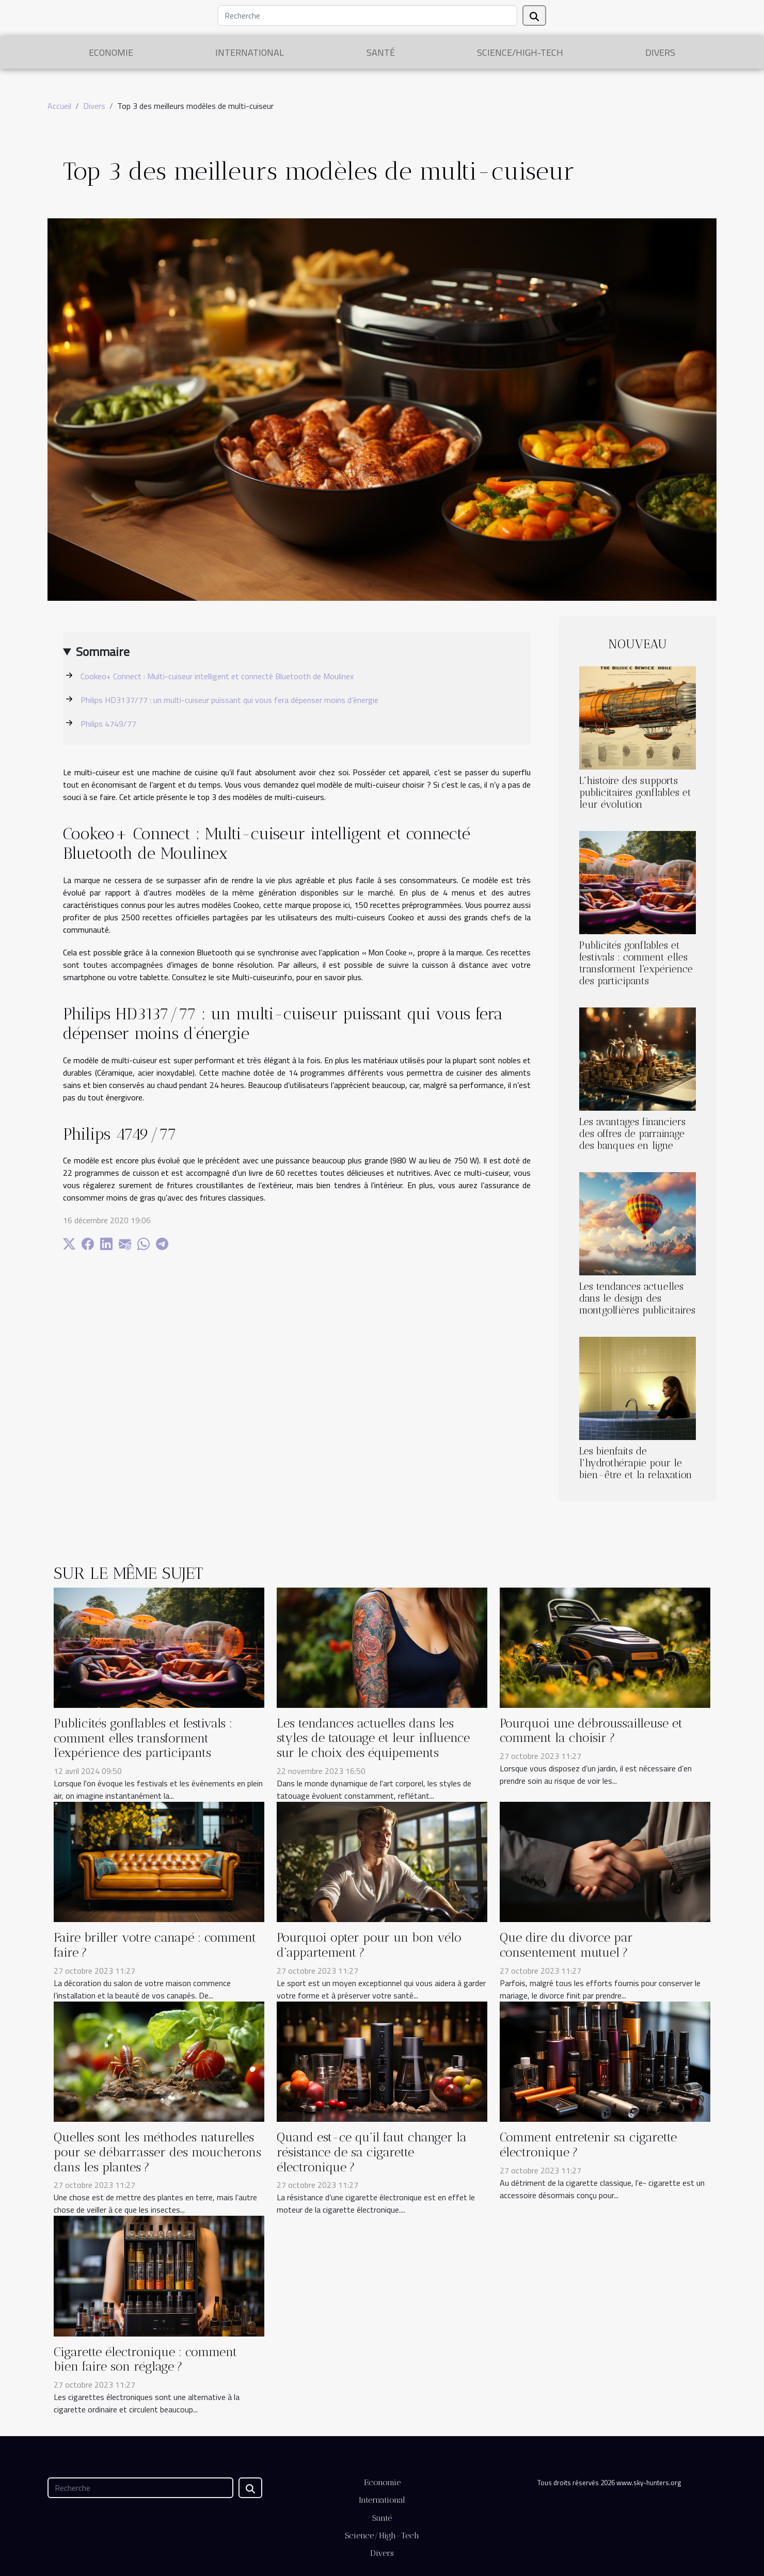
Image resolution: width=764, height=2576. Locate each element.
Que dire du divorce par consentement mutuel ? (566, 1945)
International (249, 52)
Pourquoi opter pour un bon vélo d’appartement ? (369, 1945)
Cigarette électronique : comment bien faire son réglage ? (145, 2359)
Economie (111, 52)
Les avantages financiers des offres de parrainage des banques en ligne (632, 1133)
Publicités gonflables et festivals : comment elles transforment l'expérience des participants (636, 963)
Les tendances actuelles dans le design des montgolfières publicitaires (637, 1298)
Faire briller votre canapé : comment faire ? (155, 1945)
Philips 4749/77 (108, 723)
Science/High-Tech (520, 52)
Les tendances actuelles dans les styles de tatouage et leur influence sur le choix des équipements (373, 1738)
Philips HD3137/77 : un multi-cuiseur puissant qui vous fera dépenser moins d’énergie (229, 700)
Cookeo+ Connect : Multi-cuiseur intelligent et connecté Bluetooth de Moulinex (217, 676)
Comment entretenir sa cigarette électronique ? (588, 2144)
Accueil (59, 106)
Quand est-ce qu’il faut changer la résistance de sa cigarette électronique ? (372, 2152)
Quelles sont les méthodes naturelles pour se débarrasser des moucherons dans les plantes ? (157, 2152)
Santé (381, 52)
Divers (660, 52)
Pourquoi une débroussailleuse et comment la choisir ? (591, 1731)
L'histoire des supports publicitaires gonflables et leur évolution (635, 792)
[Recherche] (367, 15)
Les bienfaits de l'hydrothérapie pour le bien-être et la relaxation (635, 1463)
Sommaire (103, 651)
